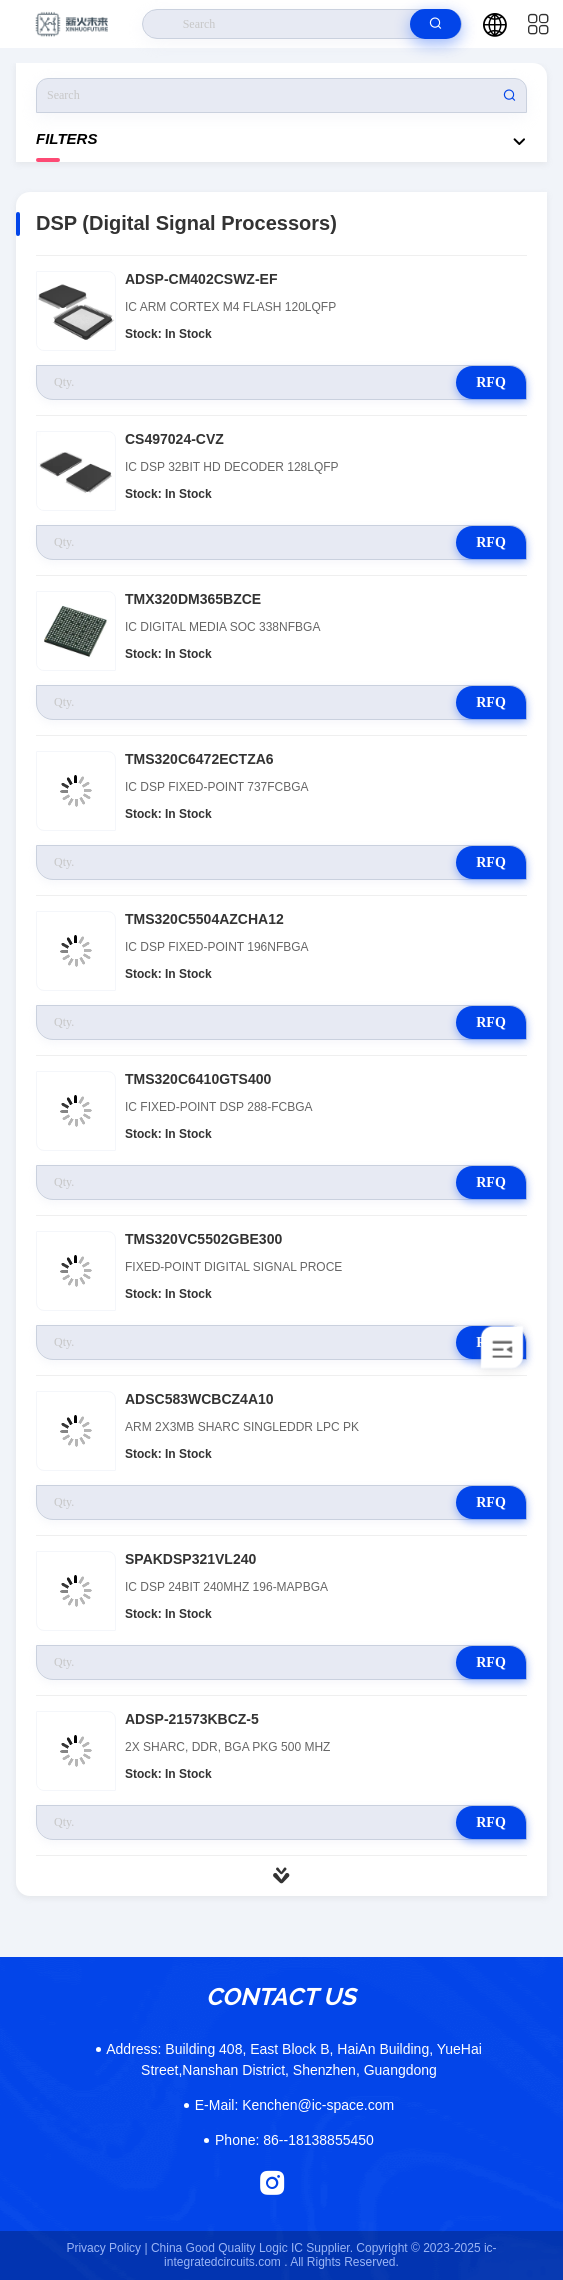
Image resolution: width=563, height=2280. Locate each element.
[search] (435, 24)
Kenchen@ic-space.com (294, 2105)
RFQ (491, 382)
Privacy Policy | (106, 2248)
